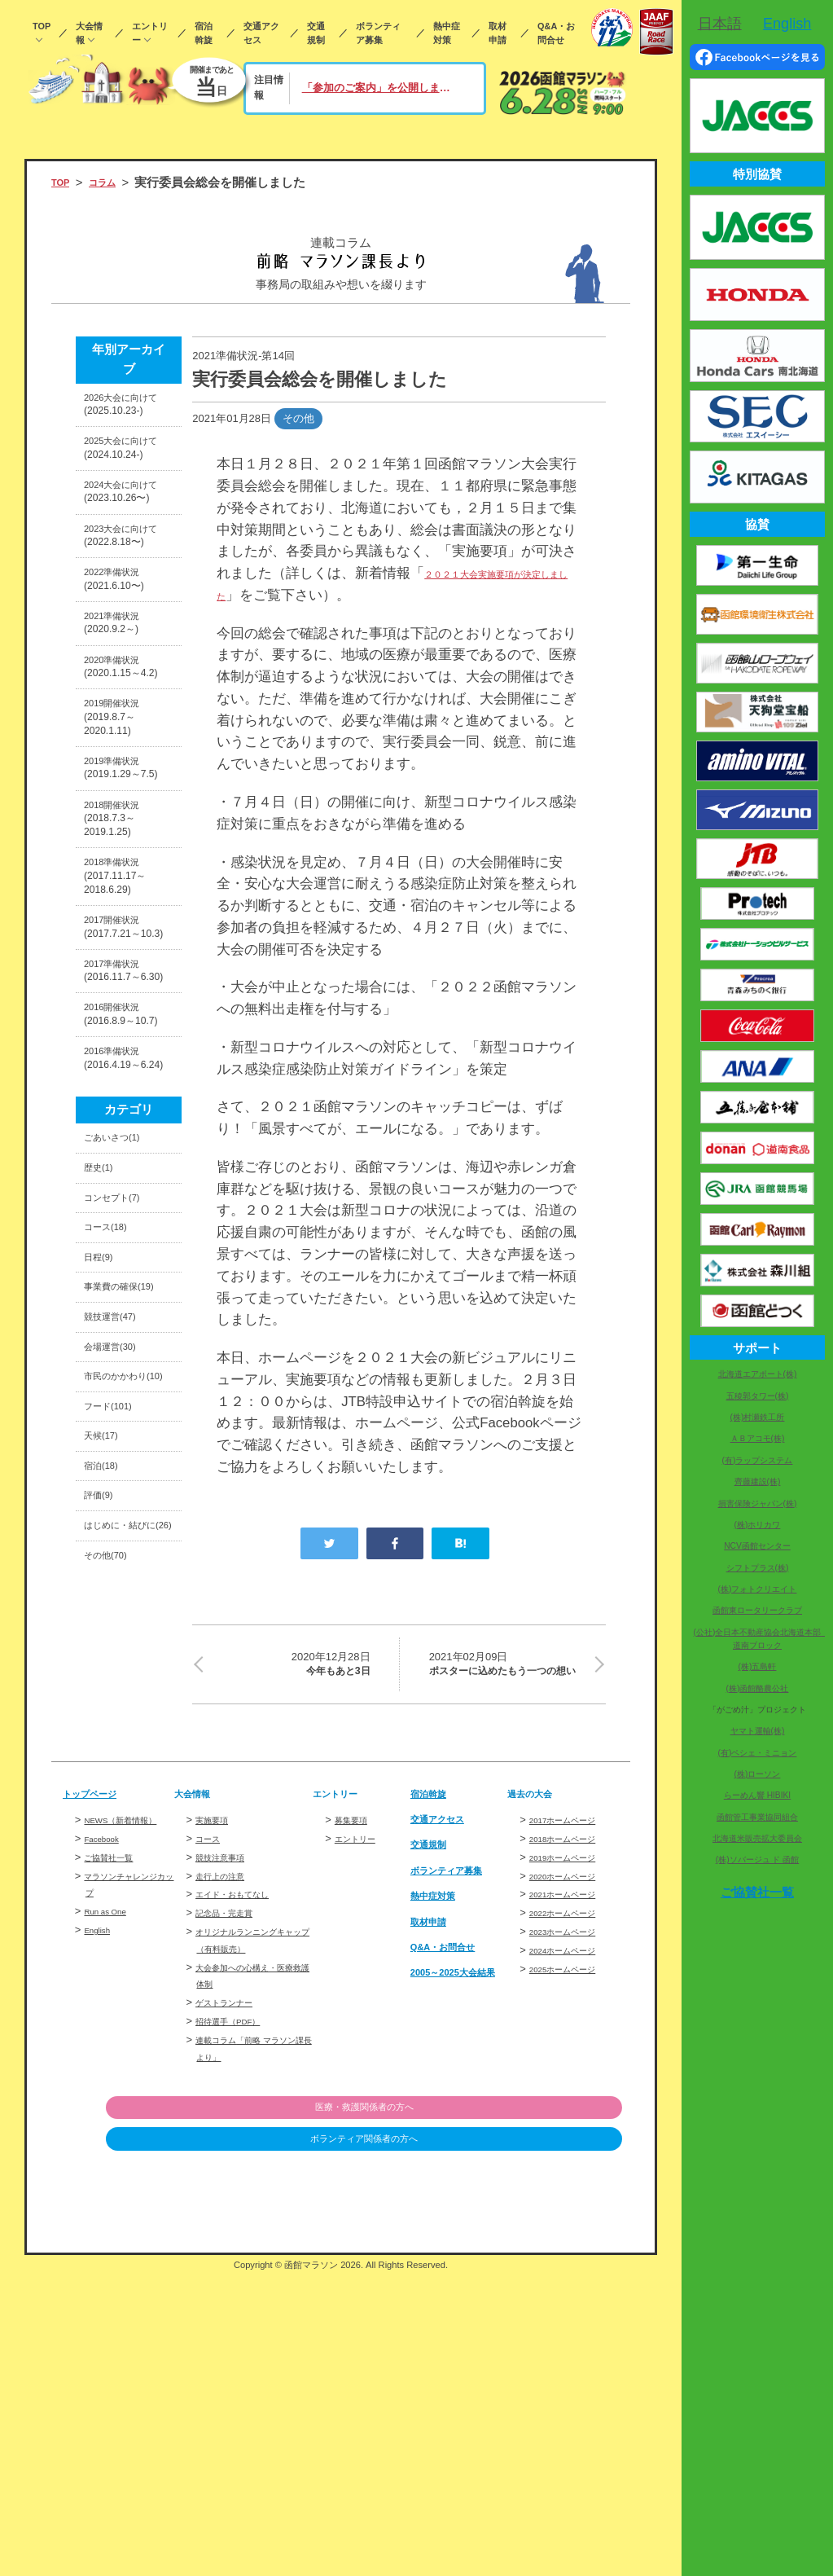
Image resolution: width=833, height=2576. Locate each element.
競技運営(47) (119, 1655)
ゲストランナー (232, 2303)
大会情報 (89, 33)
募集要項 (356, 2121)
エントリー (150, 33)
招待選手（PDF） (237, 2322)
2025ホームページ (572, 2269)
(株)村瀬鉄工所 (757, 1417)
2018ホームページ (572, 2139)
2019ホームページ (572, 2158)
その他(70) (113, 1986)
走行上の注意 (227, 2176)
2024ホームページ (572, 2250)
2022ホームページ (572, 2214)
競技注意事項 (227, 2158)
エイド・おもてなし (243, 2195)
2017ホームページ (572, 2121)
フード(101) (116, 1784)
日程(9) (103, 1563)
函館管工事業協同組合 (757, 1817)
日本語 (720, 23)
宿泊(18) (106, 1857)
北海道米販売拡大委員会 (757, 1838)
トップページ (99, 2093)
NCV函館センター (757, 1545)
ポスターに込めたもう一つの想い (507, 1678)
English (101, 2247)
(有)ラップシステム (757, 1460)
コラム (113, 182)
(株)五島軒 (758, 1666)
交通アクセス (261, 33)
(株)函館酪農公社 (757, 1688)
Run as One (112, 2228)
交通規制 (316, 33)
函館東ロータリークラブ (757, 1610)
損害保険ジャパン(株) (757, 1503)
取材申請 (497, 33)
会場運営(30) (119, 1692)
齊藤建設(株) (757, 1481)
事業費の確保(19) (120, 1610)
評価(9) (103, 1894)
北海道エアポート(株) (757, 1373)
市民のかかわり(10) (126, 1738)
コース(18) (113, 1526)
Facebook (107, 2156)
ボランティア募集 (378, 33)
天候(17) (106, 1820)
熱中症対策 (446, 33)
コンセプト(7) (122, 1490)
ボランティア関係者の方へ (538, 2441)
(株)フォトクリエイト (757, 1589)
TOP (41, 26)
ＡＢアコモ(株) (757, 1438)
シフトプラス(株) (757, 1567)
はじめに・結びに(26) (126, 1940)
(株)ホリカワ (757, 1524)
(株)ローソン (757, 1773)
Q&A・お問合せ (556, 33)
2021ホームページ (572, 2195)
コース (211, 2139)
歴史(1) (103, 1454)
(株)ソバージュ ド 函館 (757, 1859)
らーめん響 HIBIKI (757, 1795)
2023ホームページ (572, 2232)
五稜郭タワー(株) (757, 1395)
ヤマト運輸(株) (757, 1730)
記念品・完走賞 (232, 2214)
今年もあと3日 (291, 1667)
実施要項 (216, 2121)
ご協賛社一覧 (115, 2175)
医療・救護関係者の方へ (538, 2409)
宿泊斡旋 (204, 33)
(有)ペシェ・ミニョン (757, 1752)
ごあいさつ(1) (122, 1417)
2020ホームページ (572, 2176)
